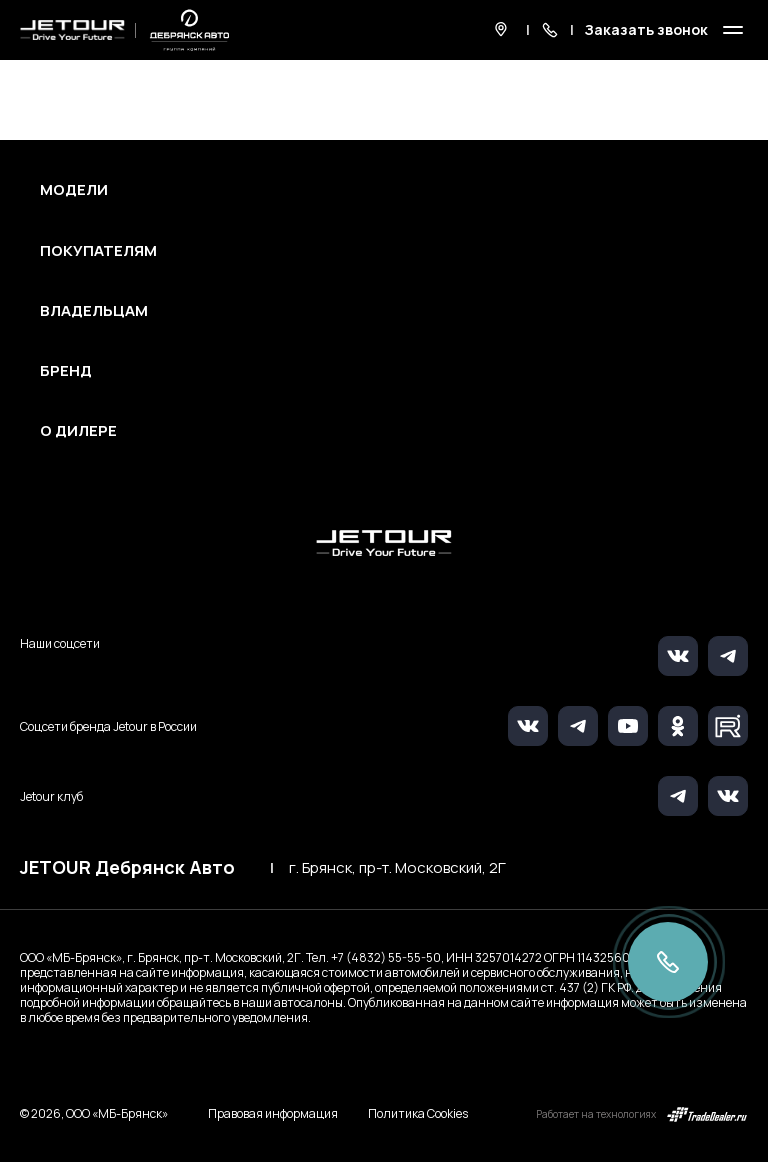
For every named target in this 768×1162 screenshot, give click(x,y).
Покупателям (98, 251)
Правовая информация (273, 1113)
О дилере (78, 431)
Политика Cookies (418, 1114)
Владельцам (94, 311)
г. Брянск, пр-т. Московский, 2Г (397, 868)
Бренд (66, 371)
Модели (74, 190)
